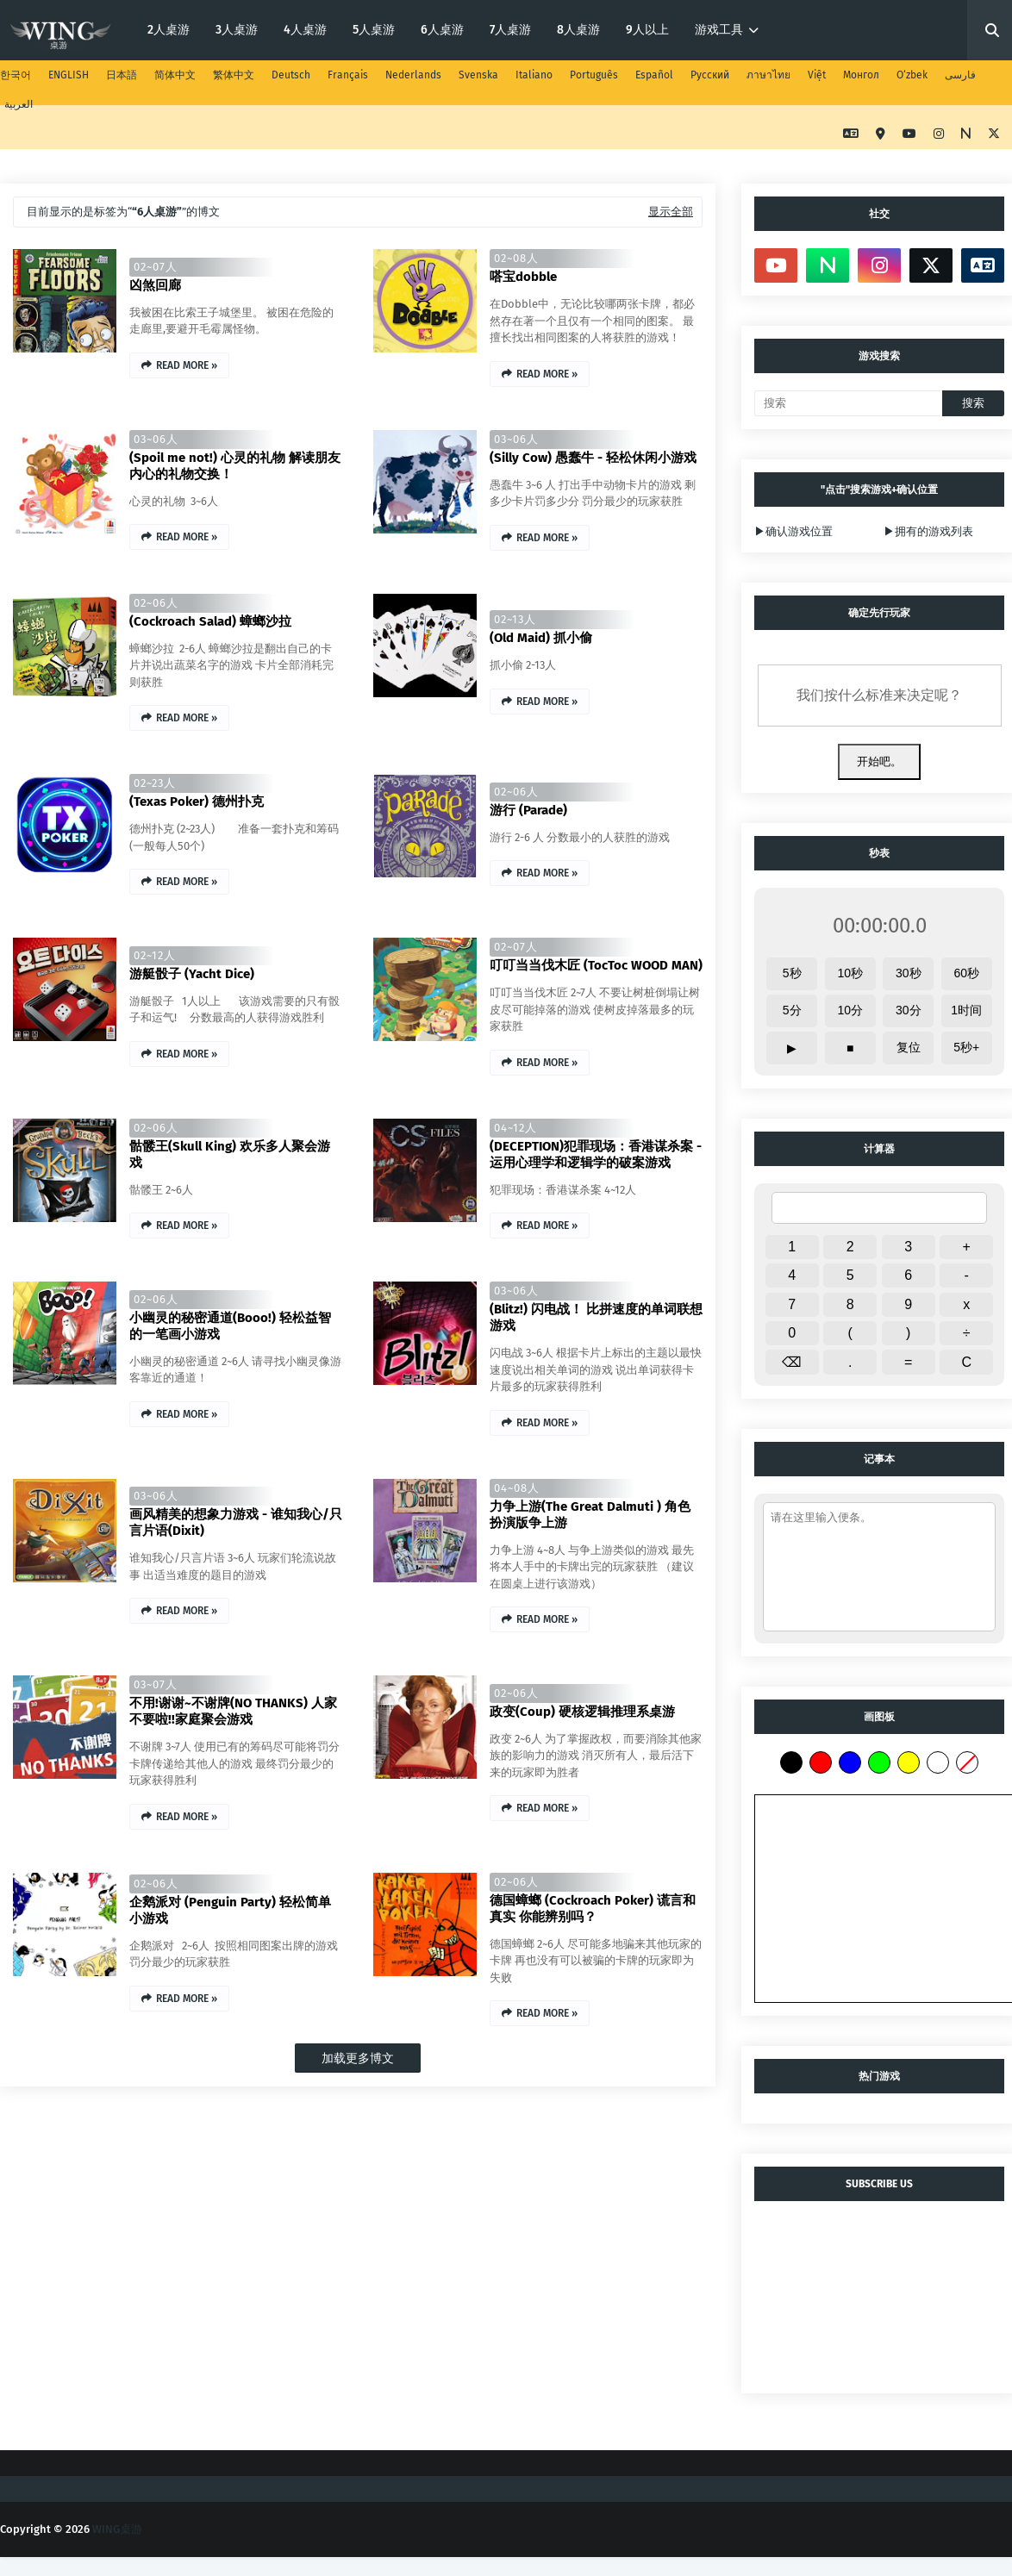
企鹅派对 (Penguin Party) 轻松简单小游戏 (230, 1910)
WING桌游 (117, 2529)
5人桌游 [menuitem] (374, 29)
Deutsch (291, 75)
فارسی (960, 75)
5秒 (792, 973)
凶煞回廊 (155, 285)
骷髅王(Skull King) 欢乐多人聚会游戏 (229, 1154)
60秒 (966, 973)
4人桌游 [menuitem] (305, 29)
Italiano (534, 75)
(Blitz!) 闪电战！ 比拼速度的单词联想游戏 (596, 1317)
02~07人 (156, 266)
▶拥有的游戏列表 (928, 531)
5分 (792, 1010)
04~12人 (515, 1127)
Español (654, 75)
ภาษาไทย (768, 75)
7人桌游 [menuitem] (510, 29)
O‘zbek (912, 75)
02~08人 (516, 258)
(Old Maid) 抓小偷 (541, 638)
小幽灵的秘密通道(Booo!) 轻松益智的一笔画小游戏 (230, 1326)
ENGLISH (68, 75)
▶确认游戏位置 (793, 531)
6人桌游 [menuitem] (442, 29)
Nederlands (413, 75)
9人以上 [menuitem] (647, 29)
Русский (709, 75)
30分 (908, 1010)
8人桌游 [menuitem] (578, 29)
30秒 (908, 973)
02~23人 (155, 783)
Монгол (861, 75)
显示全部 (670, 211)
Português (594, 75)
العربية (18, 104)
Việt (817, 75)
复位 (908, 1047)
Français (348, 75)
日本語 (121, 75)
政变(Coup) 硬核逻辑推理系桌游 (582, 1711)
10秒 (850, 973)
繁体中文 (233, 75)
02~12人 (155, 955)
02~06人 (156, 602)
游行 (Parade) (528, 810)
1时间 (966, 1010)
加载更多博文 (358, 2058)
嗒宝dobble (523, 276)
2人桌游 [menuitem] (168, 29)
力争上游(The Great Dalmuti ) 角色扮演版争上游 (590, 1515)
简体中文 (175, 75)
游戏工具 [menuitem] (719, 29)
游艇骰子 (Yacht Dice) (191, 974)
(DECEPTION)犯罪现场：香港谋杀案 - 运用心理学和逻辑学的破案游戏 (596, 1154)
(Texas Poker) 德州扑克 (196, 801)
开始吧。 (879, 761)
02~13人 (515, 619)
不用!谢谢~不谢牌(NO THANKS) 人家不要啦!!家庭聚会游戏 (233, 1711)
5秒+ (966, 1047)
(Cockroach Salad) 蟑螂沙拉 (210, 621)
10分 (850, 1010)
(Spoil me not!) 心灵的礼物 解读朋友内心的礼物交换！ (234, 466)
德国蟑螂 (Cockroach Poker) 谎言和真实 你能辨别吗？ (593, 1908)
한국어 (15, 75)
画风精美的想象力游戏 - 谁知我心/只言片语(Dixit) (235, 1522)
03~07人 (156, 1684)
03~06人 (156, 439)
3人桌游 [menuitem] (237, 29)
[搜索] (848, 403)
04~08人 (517, 1487)
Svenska (478, 75)
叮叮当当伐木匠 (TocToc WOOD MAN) (596, 965)
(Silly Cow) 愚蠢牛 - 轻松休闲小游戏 (593, 457)
